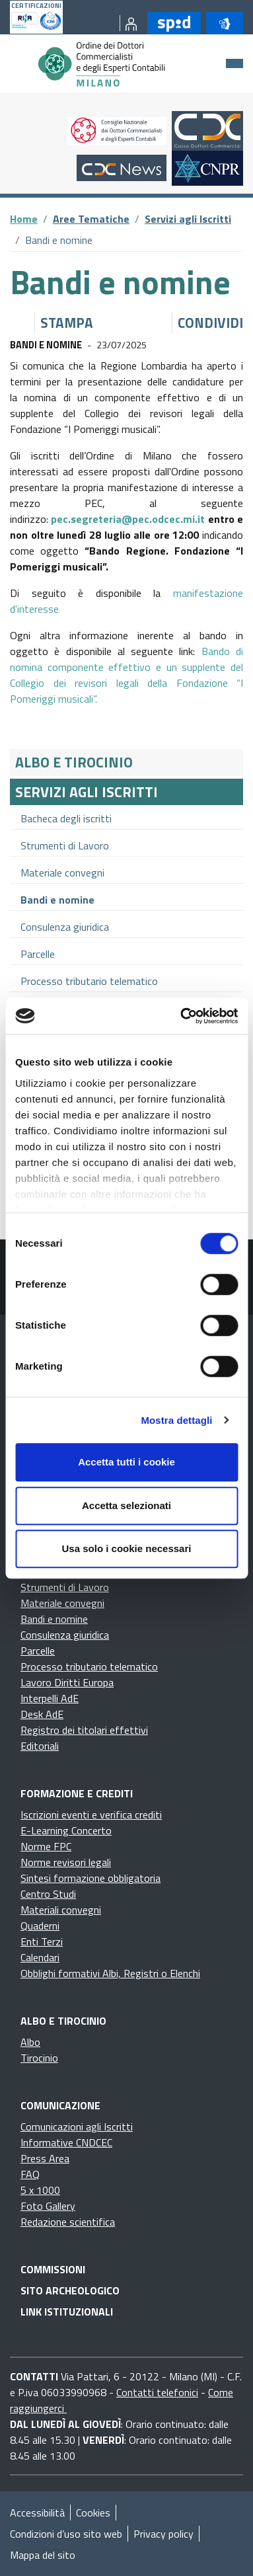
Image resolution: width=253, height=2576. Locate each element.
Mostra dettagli (176, 1420)
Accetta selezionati (126, 1505)
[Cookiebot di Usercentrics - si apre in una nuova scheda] (181, 1016)
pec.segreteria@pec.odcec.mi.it (128, 519)
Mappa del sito (42, 2555)
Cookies (93, 2512)
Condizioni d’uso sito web (66, 2534)
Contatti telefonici (157, 2392)
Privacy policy (163, 2534)
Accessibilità (37, 2512)
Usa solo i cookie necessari (127, 1548)
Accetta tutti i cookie (126, 1461)
